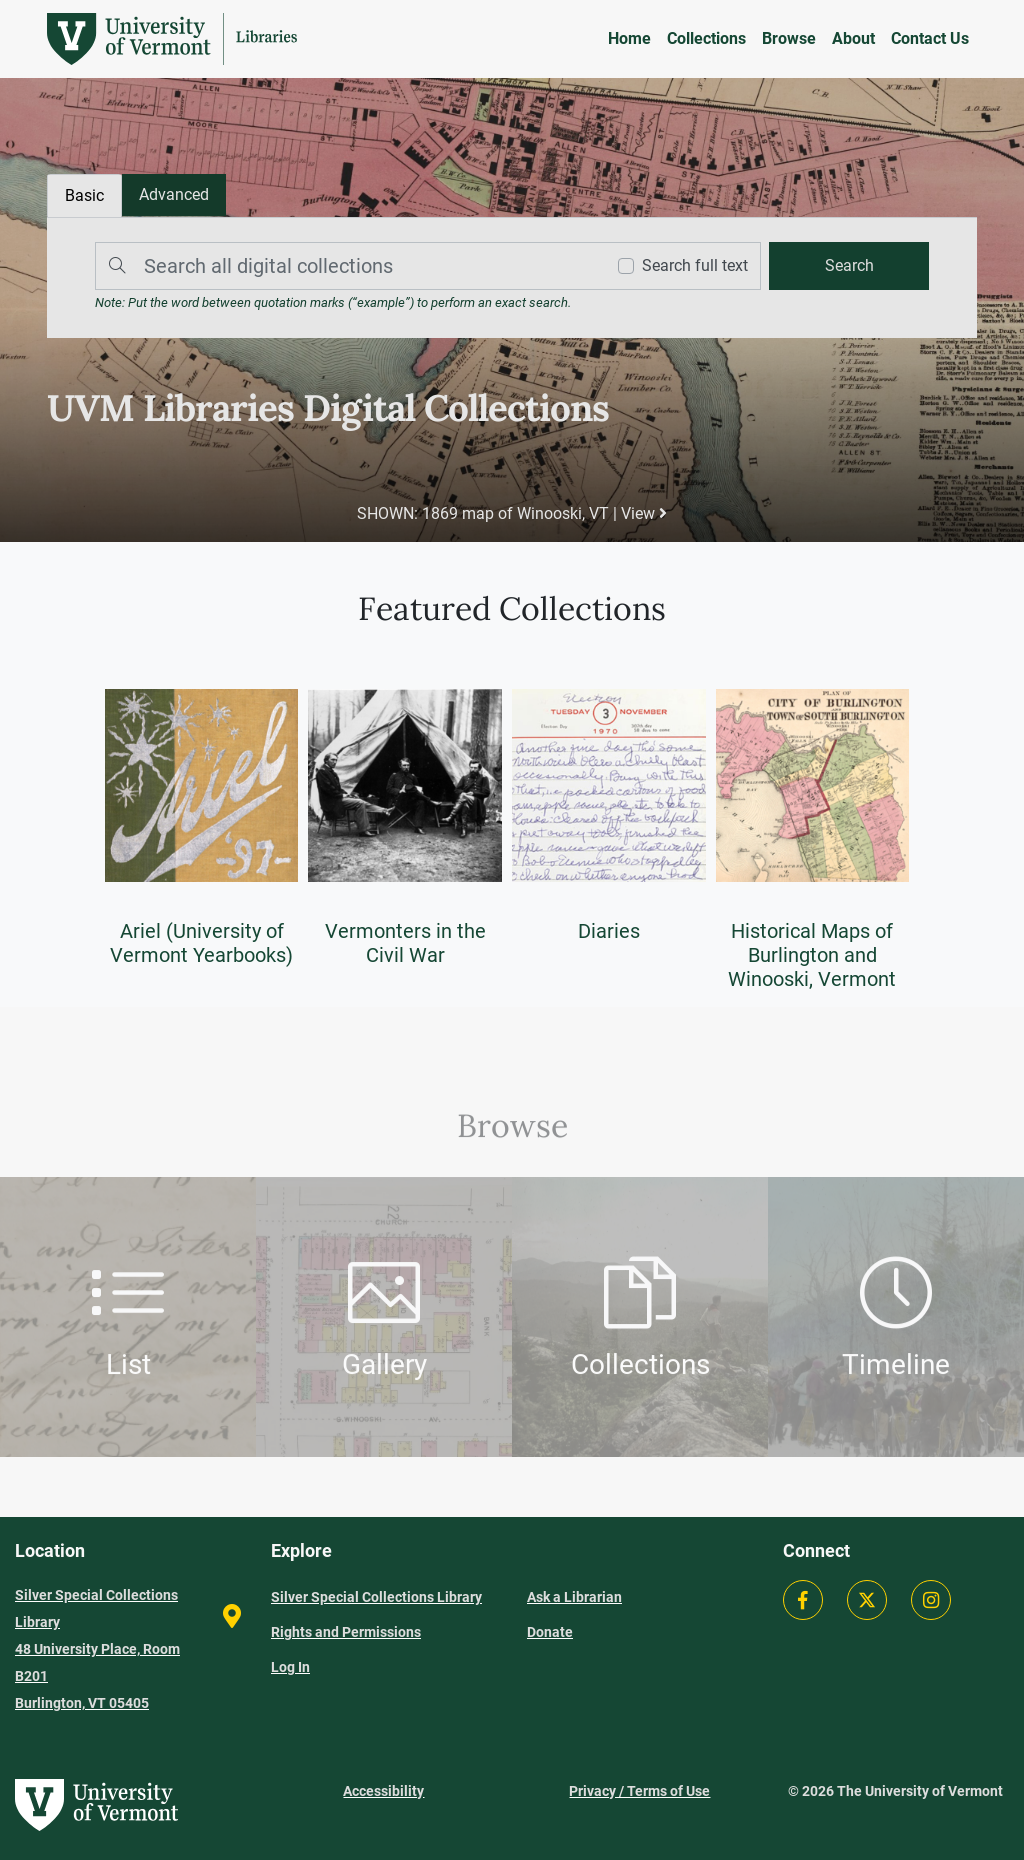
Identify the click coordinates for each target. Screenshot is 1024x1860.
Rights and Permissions (346, 1632)
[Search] (345, 266)
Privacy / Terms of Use (639, 1791)
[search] (849, 266)
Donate (550, 1632)
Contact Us (930, 38)
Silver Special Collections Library (376, 1597)
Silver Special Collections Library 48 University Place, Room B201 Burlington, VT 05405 (97, 1649)
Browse (789, 38)
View (644, 513)
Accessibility (383, 1791)
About (853, 38)
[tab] (174, 195)
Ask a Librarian (574, 1597)
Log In (290, 1667)
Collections (706, 38)
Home (629, 38)
